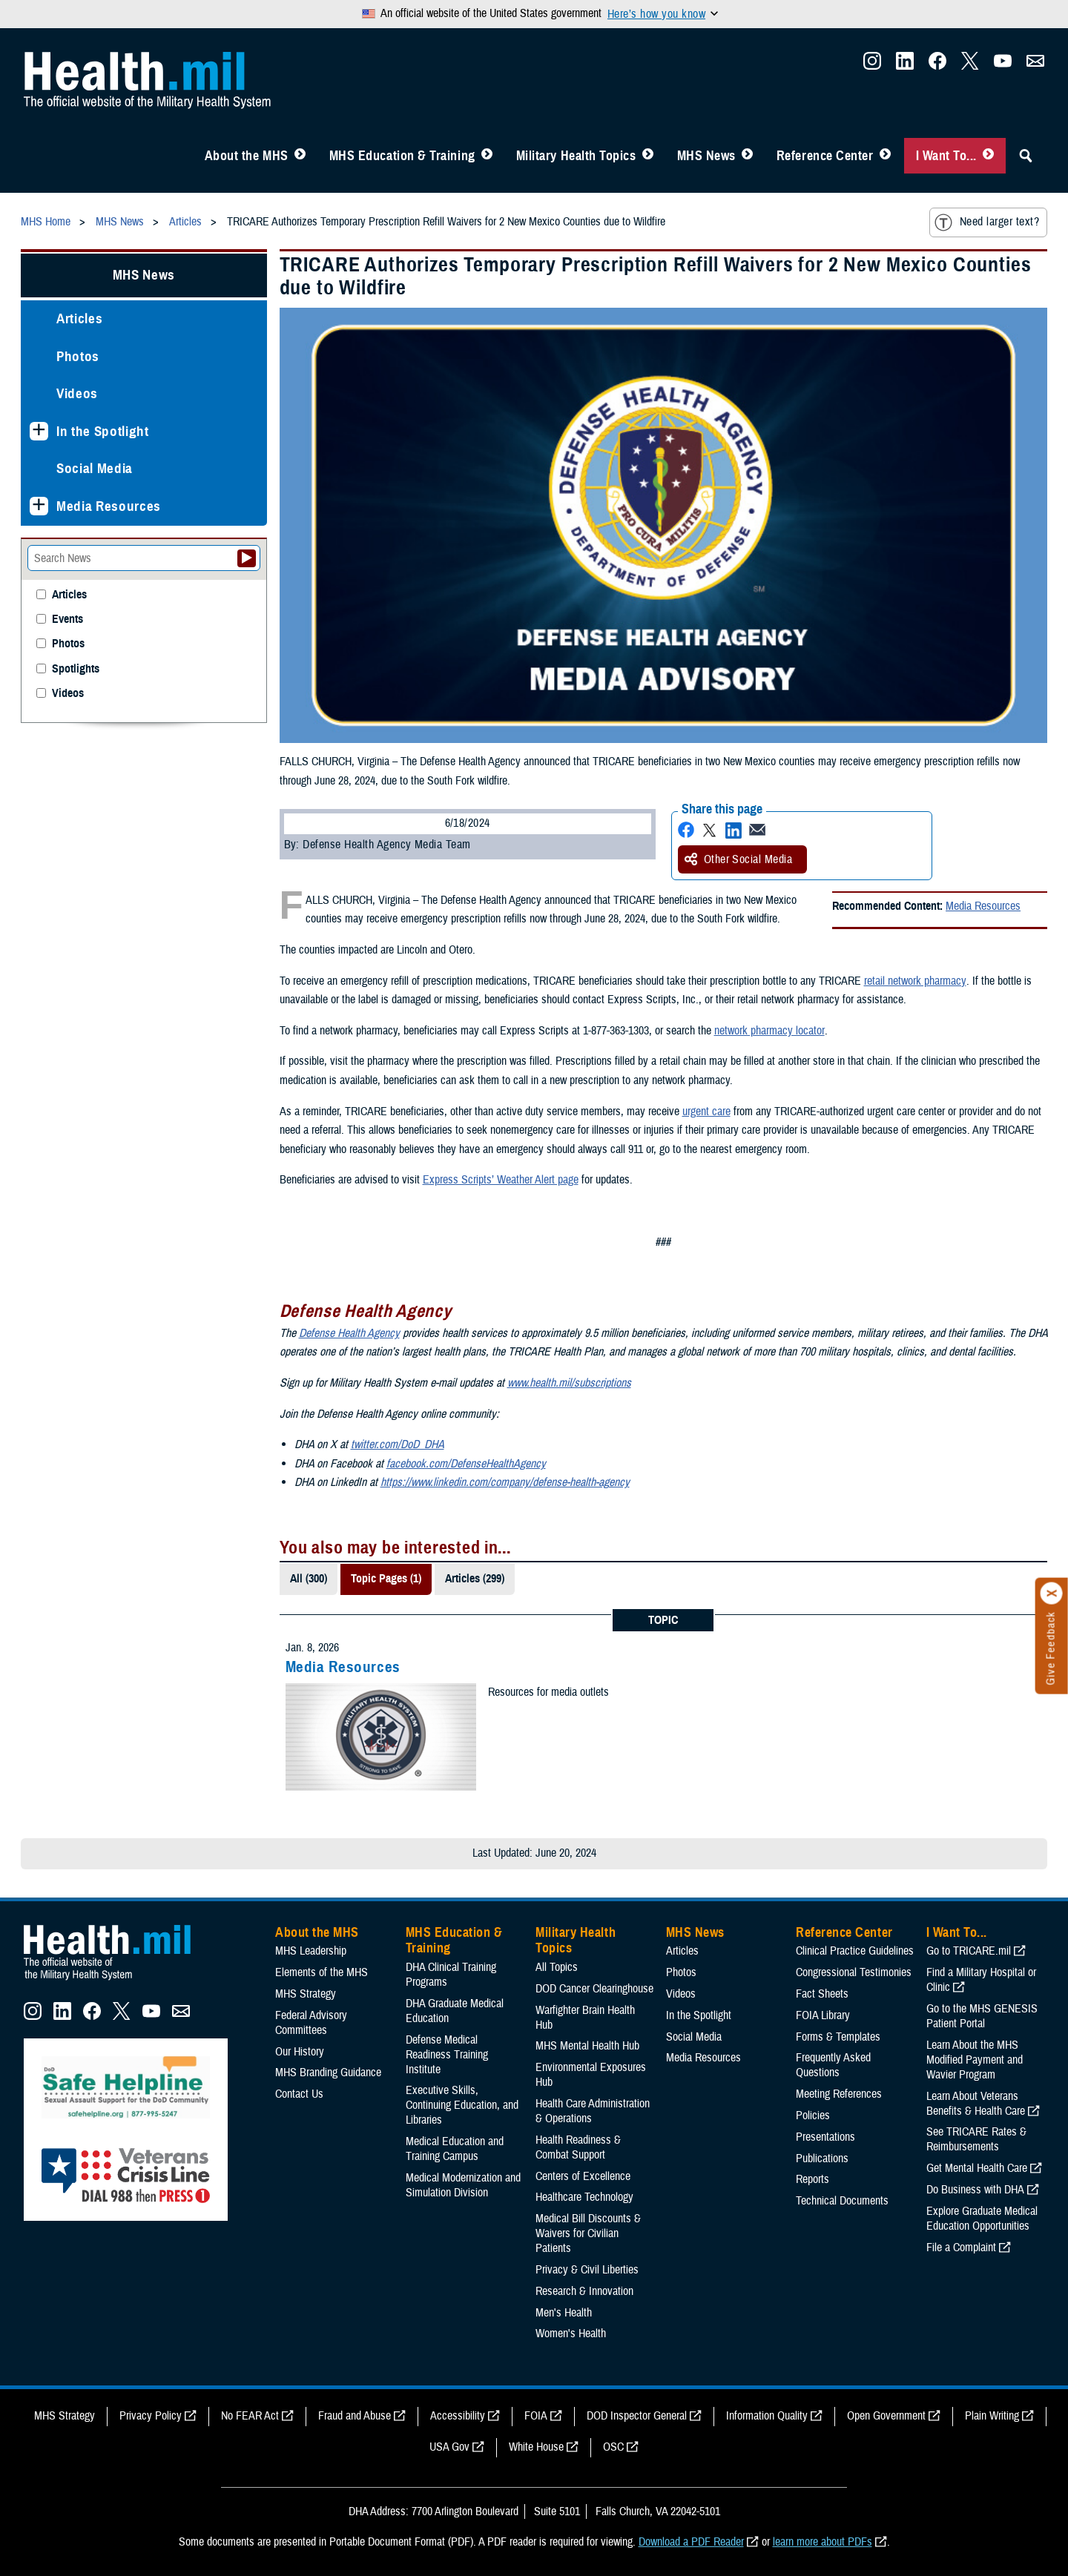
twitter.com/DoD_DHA (397, 1444)
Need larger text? (986, 222)
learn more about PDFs (822, 2541)
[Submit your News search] (246, 558)
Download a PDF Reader (691, 2541)
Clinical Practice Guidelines (855, 1950)
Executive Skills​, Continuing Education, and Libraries (462, 2105)
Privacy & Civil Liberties (587, 2269)
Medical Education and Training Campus (455, 2149)
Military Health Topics (576, 156)
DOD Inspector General (637, 2415)
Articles (79, 318)
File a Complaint (961, 2247)
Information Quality (767, 2415)
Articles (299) (474, 1578)
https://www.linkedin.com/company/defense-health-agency (505, 1482)
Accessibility (457, 2415)
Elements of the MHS (321, 1972)
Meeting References (839, 2094)
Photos (77, 356)
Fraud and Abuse (354, 2415)
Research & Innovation (584, 2291)
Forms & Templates (838, 2037)
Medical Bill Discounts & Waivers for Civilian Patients (588, 2233)
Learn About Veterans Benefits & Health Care (975, 2103)
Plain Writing (992, 2415)
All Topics (556, 1967)
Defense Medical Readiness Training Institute (447, 2054)
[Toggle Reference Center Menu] (885, 156)
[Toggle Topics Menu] (647, 156)
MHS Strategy (305, 1994)
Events (67, 619)
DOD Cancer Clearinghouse (594, 1988)
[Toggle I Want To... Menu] (988, 156)
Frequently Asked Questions (833, 2065)
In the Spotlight (102, 431)
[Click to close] (1052, 1593)
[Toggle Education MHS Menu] (486, 156)
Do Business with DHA (975, 2189)
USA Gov (449, 2447)
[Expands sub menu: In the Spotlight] (39, 431)
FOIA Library (823, 2015)
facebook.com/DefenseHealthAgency (466, 1463)
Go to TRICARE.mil (968, 1950)
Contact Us (299, 2094)
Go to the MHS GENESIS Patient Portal (982, 2016)
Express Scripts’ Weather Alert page (500, 1179)
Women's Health (570, 2333)
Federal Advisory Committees (311, 2023)
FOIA (535, 2415)
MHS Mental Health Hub (587, 2045)
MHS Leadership (310, 1950)
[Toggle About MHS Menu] (300, 156)
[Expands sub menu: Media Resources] (39, 506)
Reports (812, 2179)
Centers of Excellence (582, 2176)
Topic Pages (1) (386, 1578)
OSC (613, 2447)
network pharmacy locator (769, 1030)
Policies (813, 2115)
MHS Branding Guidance (328, 2072)
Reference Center (825, 156)
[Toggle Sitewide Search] (1025, 155)
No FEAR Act (250, 2415)
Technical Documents (842, 2200)
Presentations (825, 2137)
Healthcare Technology (584, 2197)
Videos (77, 393)
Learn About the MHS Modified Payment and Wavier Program (974, 2060)
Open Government (886, 2415)
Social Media (94, 468)
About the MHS (247, 156)
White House (536, 2447)
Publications (822, 2158)
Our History (299, 2051)
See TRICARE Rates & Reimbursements (976, 2139)
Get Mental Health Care (976, 2168)
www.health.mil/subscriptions (569, 1382)
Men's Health (563, 2312)
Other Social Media (739, 859)
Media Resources (983, 906)
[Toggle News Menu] (747, 156)
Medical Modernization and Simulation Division (463, 2185)
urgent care (706, 1111)
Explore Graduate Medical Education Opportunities (982, 2218)
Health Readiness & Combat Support (578, 2147)
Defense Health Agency (349, 1333)
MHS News (706, 156)
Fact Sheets (822, 1994)
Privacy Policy (150, 2415)
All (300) (308, 1578)
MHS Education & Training (402, 156)
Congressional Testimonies (854, 1972)
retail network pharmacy (915, 981)
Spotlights (75, 669)
